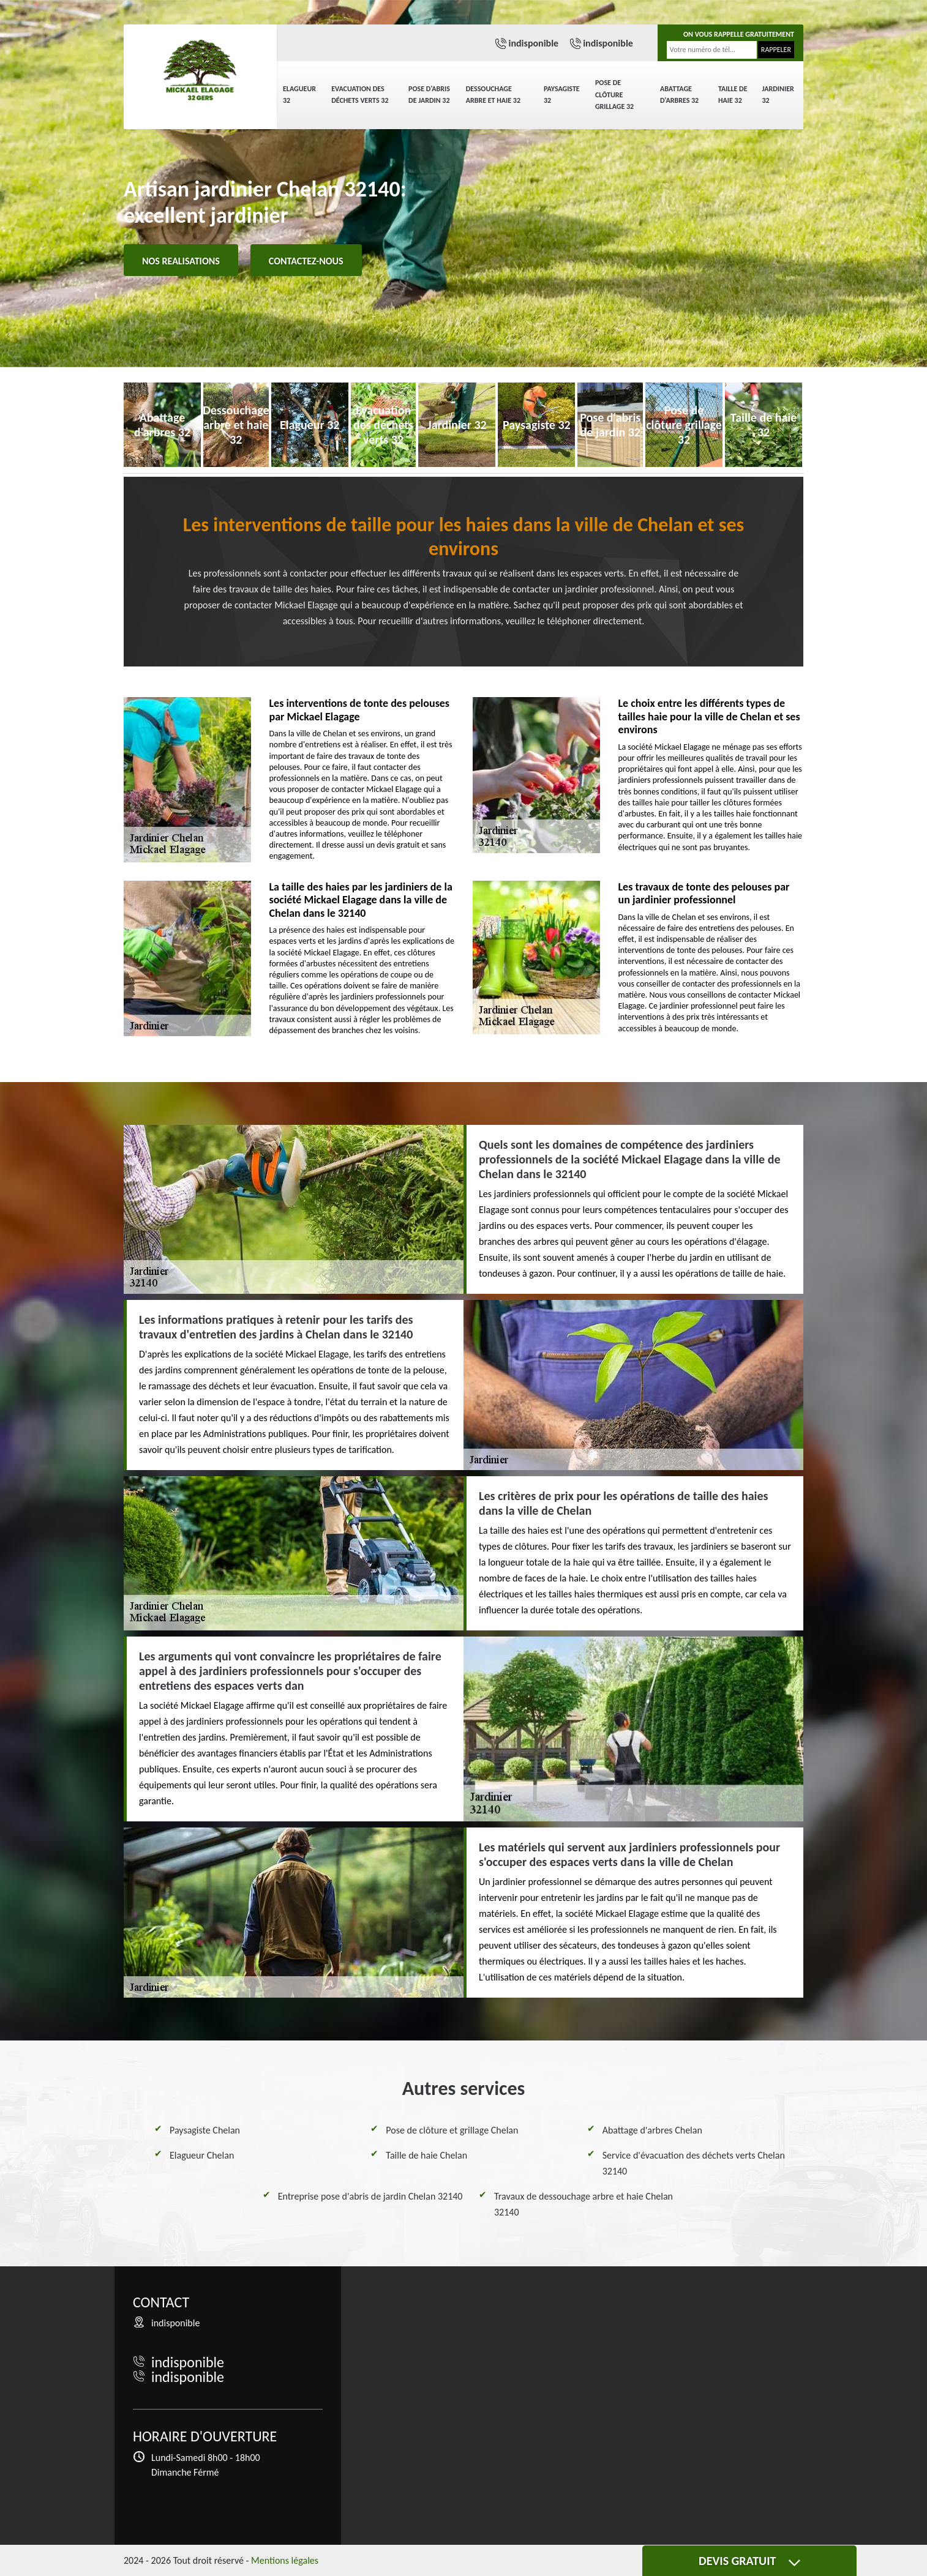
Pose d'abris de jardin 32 (429, 94)
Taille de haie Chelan (426, 2155)
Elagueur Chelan (202, 2155)
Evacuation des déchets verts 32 (359, 94)
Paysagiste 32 (562, 94)
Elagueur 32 (299, 94)
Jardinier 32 (778, 94)
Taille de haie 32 (733, 94)
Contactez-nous (306, 261)
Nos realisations (181, 261)
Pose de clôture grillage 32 (614, 94)
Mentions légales (284, 2560)
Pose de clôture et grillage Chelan (452, 2130)
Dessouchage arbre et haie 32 (493, 94)
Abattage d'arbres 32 (679, 94)
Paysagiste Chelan (205, 2130)
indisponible (533, 43)
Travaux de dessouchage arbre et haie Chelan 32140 (583, 2204)
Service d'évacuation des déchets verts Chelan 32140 (693, 2163)
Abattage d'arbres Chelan (652, 2130)
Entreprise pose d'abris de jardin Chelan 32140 (370, 2196)
